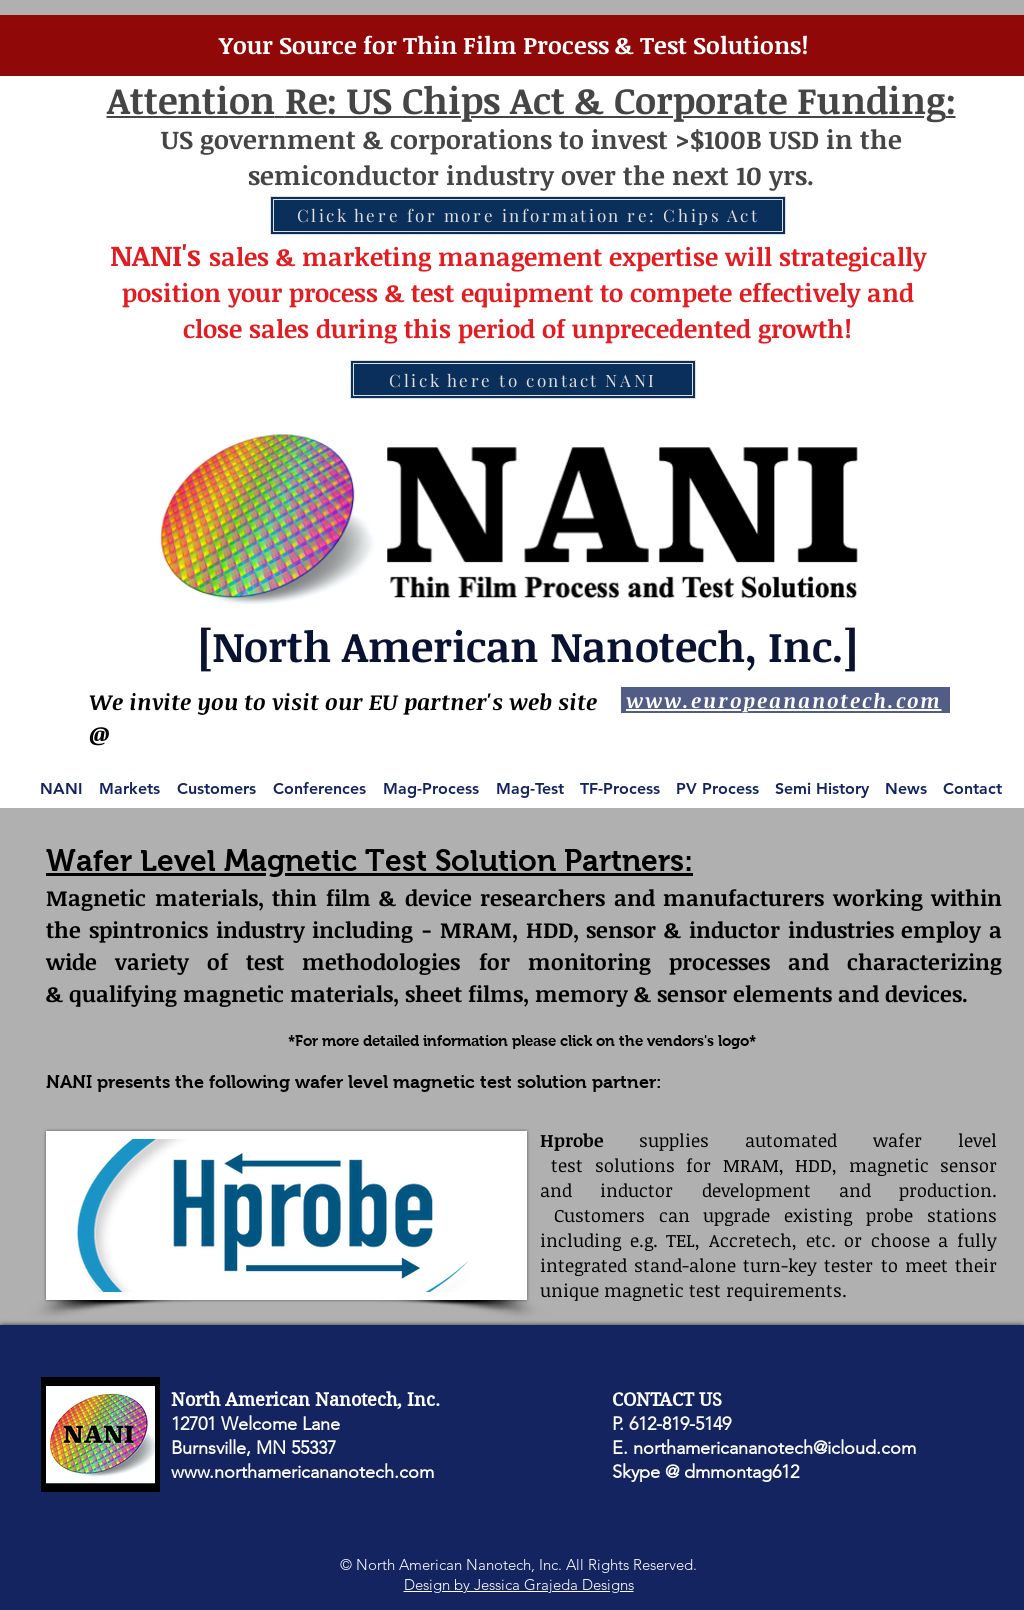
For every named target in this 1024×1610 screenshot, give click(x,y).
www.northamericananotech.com (302, 1472)
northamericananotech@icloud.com (774, 1448)
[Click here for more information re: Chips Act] (528, 215)
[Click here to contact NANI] (523, 379)
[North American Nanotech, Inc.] (528, 645)
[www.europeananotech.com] (785, 700)
